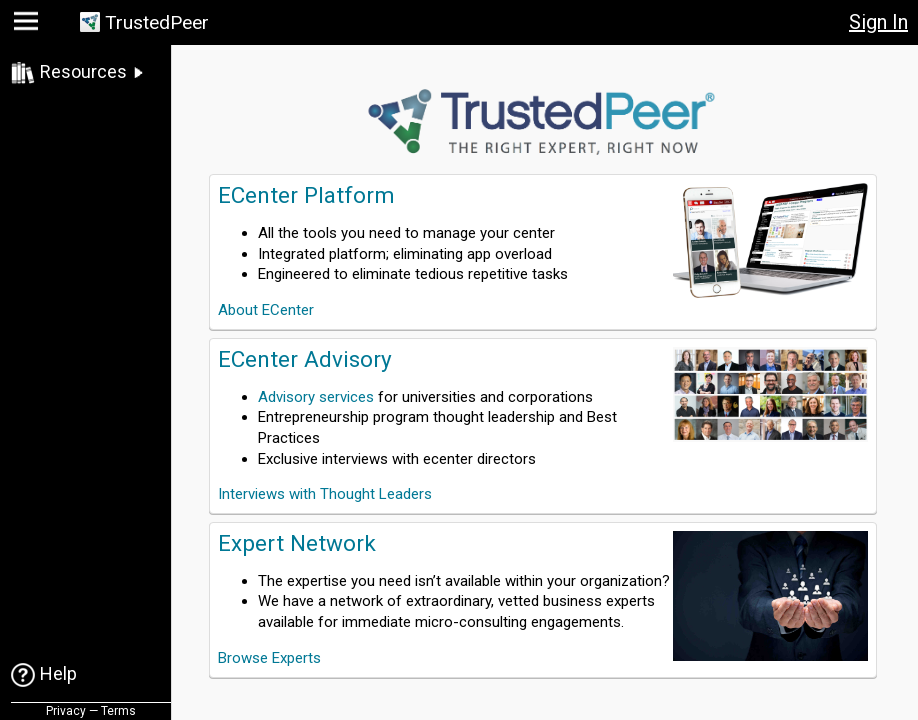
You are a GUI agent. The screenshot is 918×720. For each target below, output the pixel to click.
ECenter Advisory (305, 359)
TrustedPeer (157, 22)
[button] (28, 25)
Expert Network (297, 543)
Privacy (66, 711)
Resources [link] (83, 71)
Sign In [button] (878, 22)
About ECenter (266, 310)
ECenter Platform (306, 195)
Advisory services (316, 397)
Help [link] (58, 673)
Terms (118, 711)
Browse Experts (269, 658)
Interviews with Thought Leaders (325, 494)
